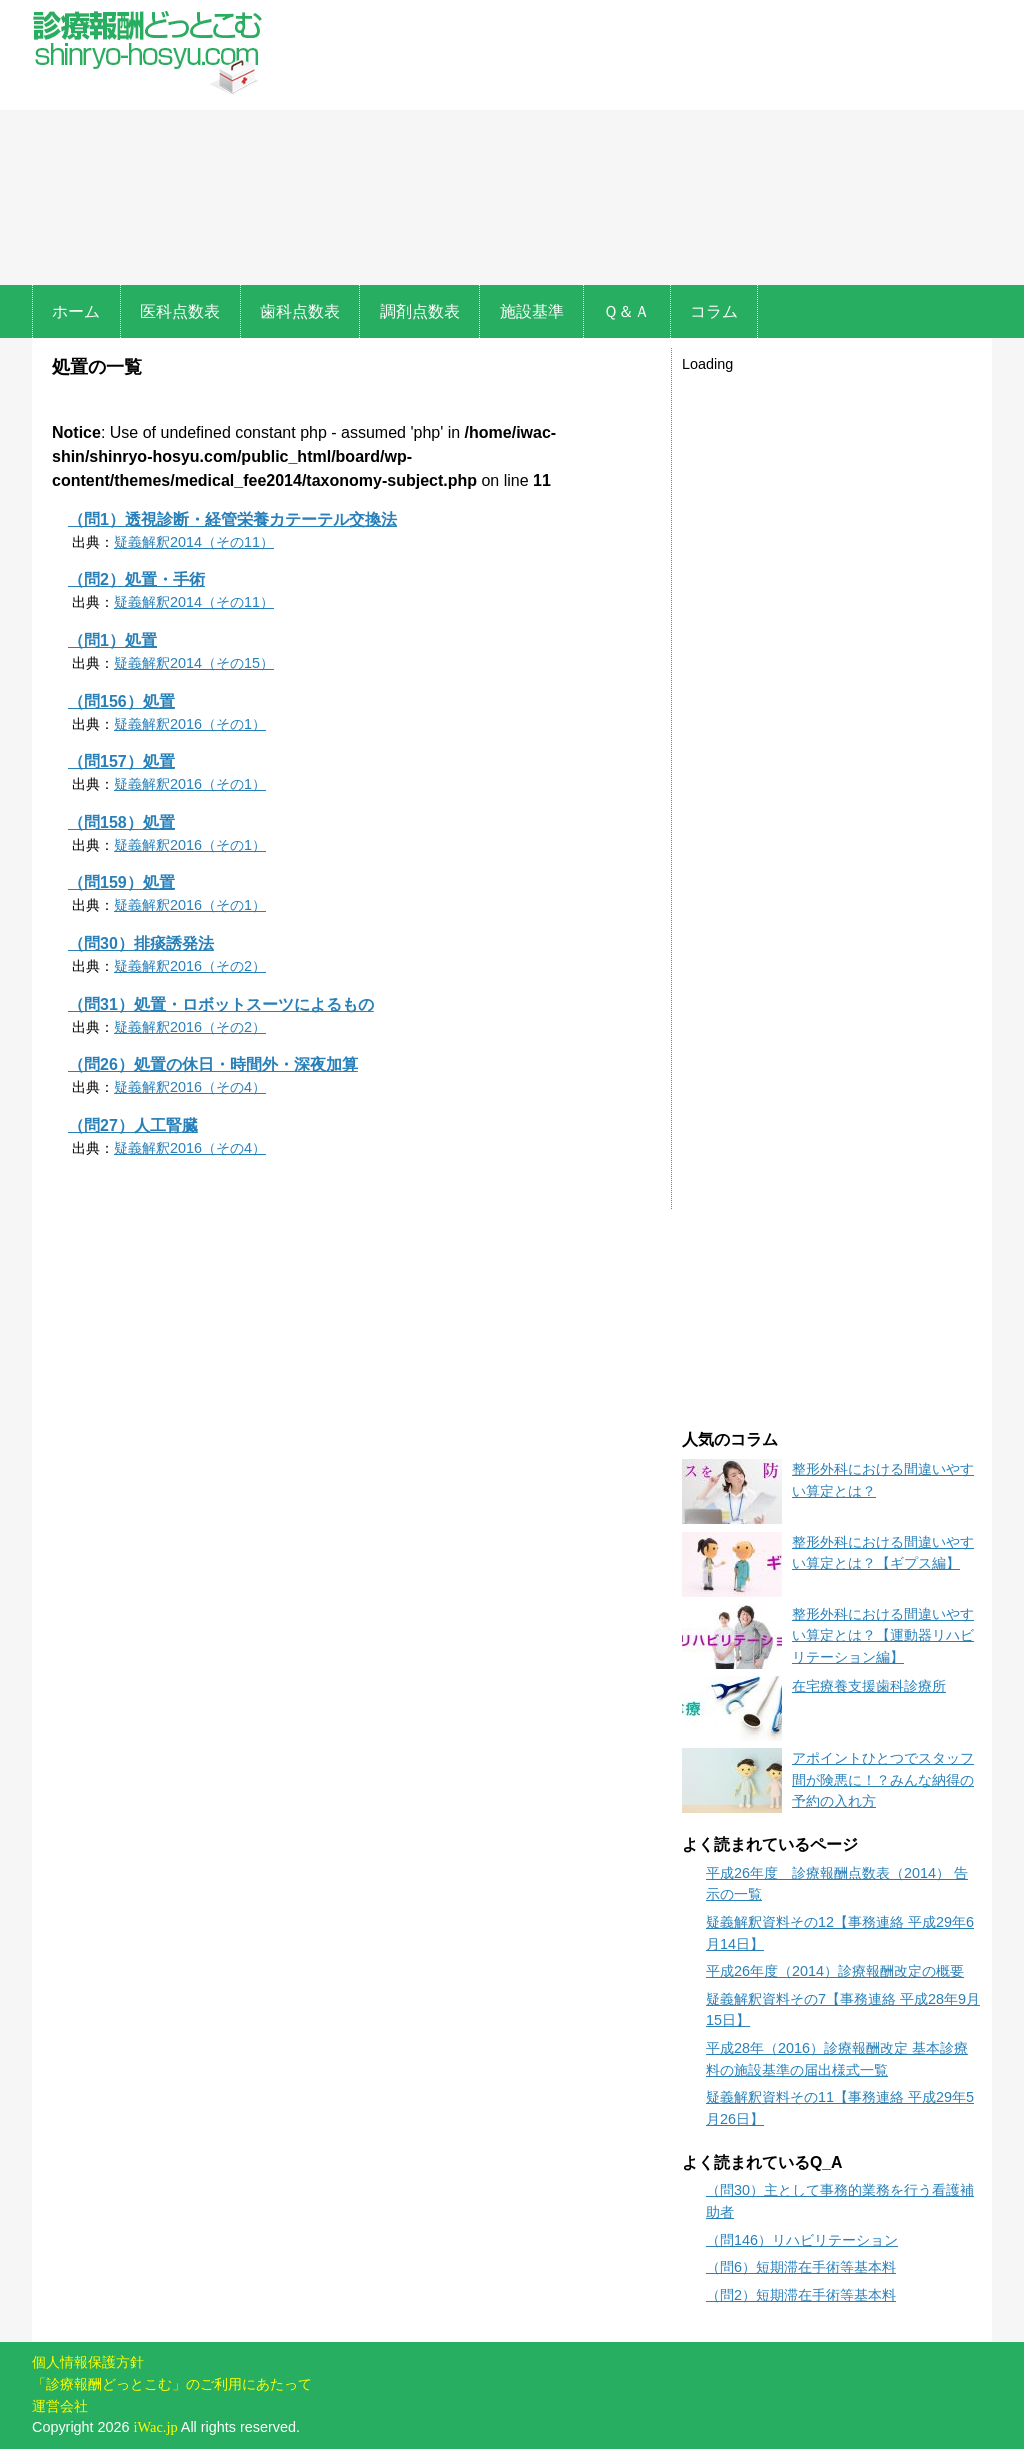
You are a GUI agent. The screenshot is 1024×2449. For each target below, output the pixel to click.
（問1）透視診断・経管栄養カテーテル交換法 (232, 519)
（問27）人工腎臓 (133, 1125)
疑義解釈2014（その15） (194, 663)
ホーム (76, 311)
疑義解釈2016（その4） (190, 1087)
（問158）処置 (121, 822)
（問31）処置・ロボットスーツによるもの (221, 1004)
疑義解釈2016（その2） (190, 966)
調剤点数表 (420, 311)
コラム (714, 311)
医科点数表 (180, 311)
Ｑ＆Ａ (626, 311)
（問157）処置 (121, 761)
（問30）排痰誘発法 (141, 943)
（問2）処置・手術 (136, 579)
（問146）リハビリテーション (802, 2240)
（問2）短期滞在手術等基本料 (801, 2295)
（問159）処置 (121, 882)
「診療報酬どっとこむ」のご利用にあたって (172, 2384)
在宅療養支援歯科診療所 (869, 1686)
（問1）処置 (112, 640)
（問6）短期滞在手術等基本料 (801, 2267)
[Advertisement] (632, 145)
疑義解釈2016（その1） (190, 724)
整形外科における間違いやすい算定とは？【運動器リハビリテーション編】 (883, 1635)
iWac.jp (156, 2427)
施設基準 (532, 311)
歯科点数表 (300, 311)
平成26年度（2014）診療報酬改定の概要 (835, 1971)
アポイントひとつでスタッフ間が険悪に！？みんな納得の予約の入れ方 (883, 1779)
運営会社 (60, 2406)
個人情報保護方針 (88, 2362)
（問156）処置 (121, 701)
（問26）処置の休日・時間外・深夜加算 (213, 1064)
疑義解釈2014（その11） (194, 542)
